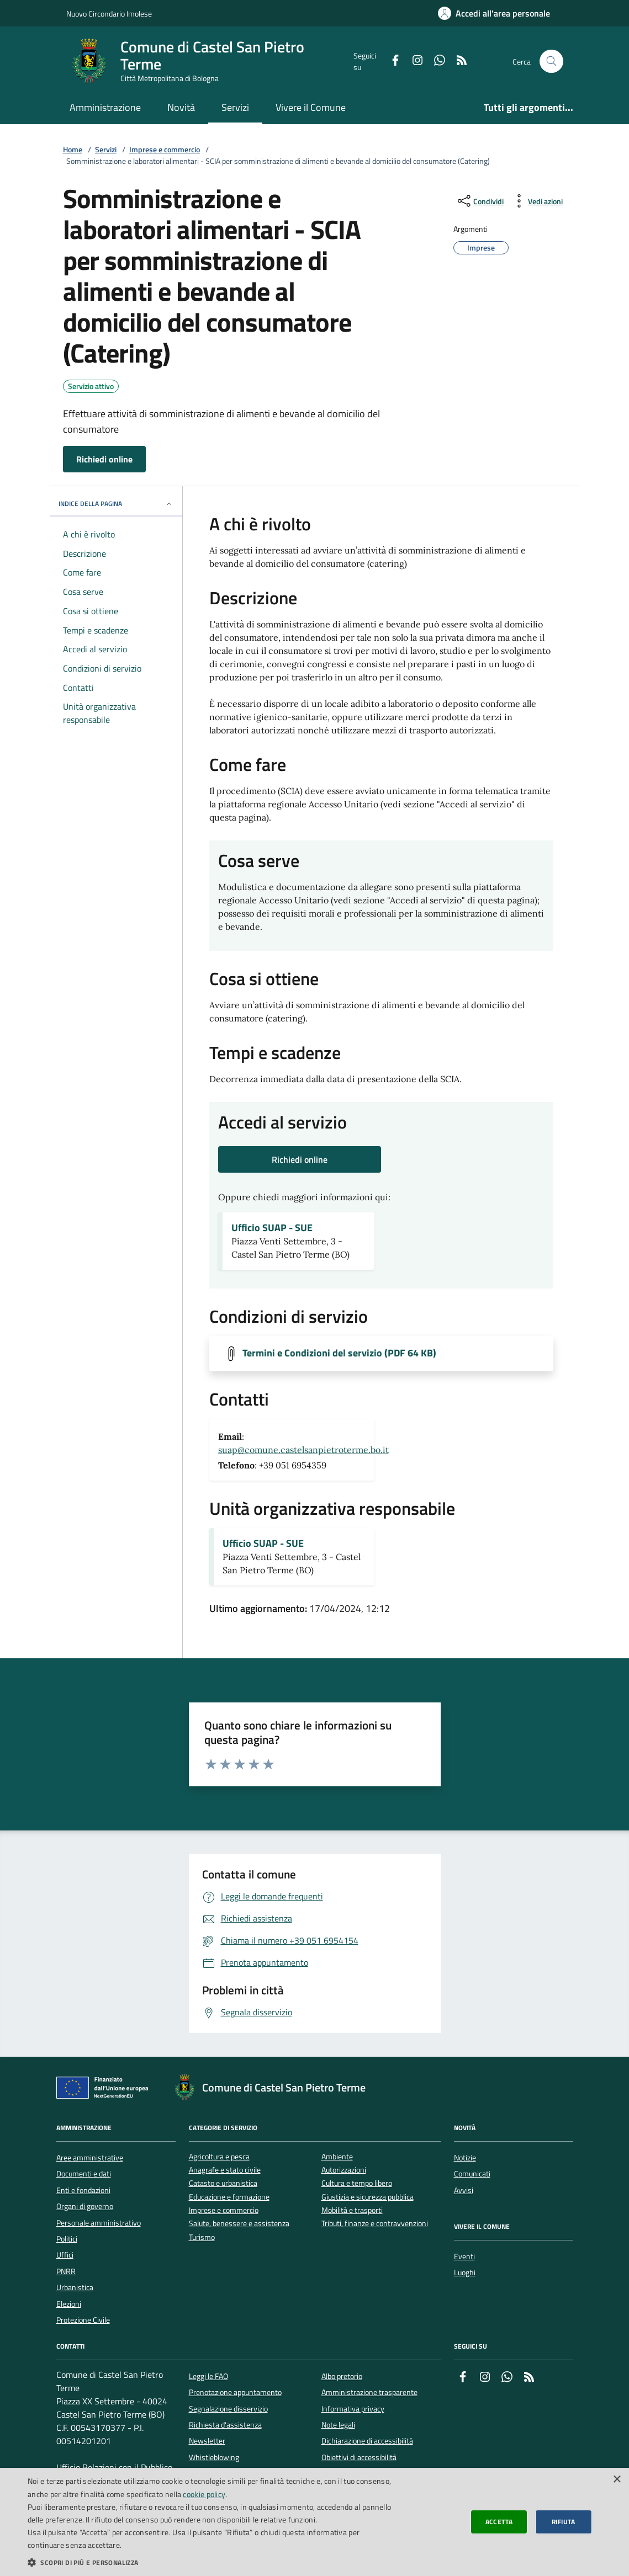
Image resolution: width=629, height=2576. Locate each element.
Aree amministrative (89, 2158)
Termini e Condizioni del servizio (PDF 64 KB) (339, 1353)
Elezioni (68, 2304)
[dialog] (314, 2522)
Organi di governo (84, 2206)
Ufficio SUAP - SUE (272, 1227)
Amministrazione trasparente (369, 2392)
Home (72, 150)
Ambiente (337, 2157)
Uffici (64, 2255)
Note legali (338, 2425)
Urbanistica (74, 2287)
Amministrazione (105, 107)
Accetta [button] (499, 2521)
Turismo (202, 2237)
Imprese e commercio (164, 150)
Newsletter (207, 2441)
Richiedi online (104, 459)
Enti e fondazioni (83, 2190)
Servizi (235, 107)
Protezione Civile (83, 2320)
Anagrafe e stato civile (225, 2170)
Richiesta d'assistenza (225, 2425)
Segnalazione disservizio (228, 2409)
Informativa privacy (352, 2409)
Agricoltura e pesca (219, 2157)
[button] (212, 2562)
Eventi (464, 2256)
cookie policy (204, 2494)
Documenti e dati (83, 2174)
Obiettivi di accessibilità (359, 2457)
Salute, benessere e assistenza (239, 2223)
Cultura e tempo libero (356, 2183)
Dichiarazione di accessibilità (367, 2441)
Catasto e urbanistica (223, 2183)
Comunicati (472, 2174)
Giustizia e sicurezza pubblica (367, 2197)
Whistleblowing (214, 2457)
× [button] (616, 2480)
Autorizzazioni (343, 2170)
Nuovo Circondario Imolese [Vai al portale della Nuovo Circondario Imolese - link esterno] (109, 13)
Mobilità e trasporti (352, 2210)
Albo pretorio (341, 2376)
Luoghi (464, 2272)
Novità (181, 107)
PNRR (66, 2271)
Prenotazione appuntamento (235, 2392)
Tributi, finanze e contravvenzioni (374, 2223)
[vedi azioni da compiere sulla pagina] (536, 201)
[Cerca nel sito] (551, 61)
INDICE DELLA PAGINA (116, 503)
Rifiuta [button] (563, 2521)
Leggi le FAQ (208, 2376)
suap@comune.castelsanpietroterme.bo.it (303, 1449)
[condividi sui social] (479, 201)
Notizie (465, 2158)
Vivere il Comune (311, 107)
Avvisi (463, 2190)
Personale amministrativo (98, 2223)
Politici (66, 2239)
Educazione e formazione (229, 2197)
